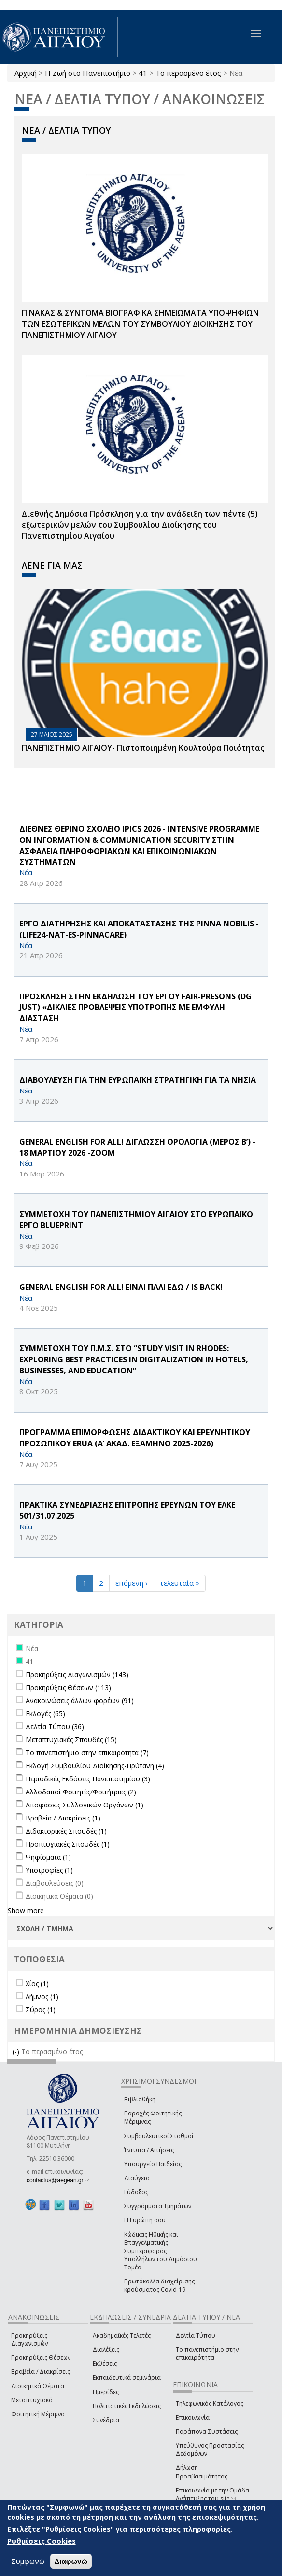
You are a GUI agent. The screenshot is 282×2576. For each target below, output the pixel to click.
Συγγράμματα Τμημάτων (157, 2206)
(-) (17, 2051)
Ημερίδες (106, 2392)
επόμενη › (131, 1583)
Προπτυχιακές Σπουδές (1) (68, 1843)
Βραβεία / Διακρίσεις (40, 2371)
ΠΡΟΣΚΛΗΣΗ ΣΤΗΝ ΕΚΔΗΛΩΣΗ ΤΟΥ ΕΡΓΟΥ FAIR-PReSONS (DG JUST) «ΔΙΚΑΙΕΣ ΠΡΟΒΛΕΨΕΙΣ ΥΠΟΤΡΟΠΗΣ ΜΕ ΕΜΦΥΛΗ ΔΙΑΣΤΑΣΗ (135, 1007)
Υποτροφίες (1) (49, 1870)
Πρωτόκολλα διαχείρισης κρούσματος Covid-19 (159, 2285)
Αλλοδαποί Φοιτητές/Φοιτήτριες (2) (81, 1791)
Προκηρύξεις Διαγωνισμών (29, 2339)
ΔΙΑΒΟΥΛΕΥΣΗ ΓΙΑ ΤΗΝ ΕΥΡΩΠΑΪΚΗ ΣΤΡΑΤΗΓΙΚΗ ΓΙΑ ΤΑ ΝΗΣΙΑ (137, 1080)
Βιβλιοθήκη (139, 2099)
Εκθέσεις (105, 2363)
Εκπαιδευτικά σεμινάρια (127, 2377)
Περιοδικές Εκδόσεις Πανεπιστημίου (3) (88, 1778)
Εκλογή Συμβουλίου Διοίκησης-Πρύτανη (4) (95, 1765)
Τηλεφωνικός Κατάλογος (209, 2403)
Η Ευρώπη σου (145, 2220)
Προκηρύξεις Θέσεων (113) (68, 1687)
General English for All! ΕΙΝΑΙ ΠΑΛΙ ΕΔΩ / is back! (121, 1287)
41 (143, 73)
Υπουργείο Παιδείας (153, 2164)
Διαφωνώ (71, 2561)
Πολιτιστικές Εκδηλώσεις (127, 2406)
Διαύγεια (137, 2178)
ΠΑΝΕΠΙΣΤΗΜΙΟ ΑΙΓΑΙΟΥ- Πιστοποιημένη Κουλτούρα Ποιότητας (143, 747)
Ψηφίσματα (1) (48, 1857)
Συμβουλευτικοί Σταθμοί (159, 2136)
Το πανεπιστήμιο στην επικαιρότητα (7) (87, 1752)
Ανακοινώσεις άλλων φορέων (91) (80, 1700)
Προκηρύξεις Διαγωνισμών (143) (77, 1674)
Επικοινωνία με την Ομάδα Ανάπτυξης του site (212, 2494)
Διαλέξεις (106, 2349)
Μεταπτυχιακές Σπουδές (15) (71, 1739)
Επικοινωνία (193, 2417)
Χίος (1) (37, 1983)
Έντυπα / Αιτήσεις (149, 2150)
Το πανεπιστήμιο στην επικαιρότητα (207, 2353)
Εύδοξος (136, 2192)
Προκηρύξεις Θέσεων (40, 2357)
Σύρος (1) (41, 2009)
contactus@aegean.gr (58, 2180)
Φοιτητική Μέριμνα (38, 2414)
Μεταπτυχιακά (32, 2400)
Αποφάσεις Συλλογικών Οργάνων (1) (84, 1804)
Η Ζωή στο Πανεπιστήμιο (87, 73)
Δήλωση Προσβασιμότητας (201, 2472)
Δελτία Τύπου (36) (55, 1726)
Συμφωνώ (27, 2561)
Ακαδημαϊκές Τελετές (122, 2335)
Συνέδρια (106, 2420)
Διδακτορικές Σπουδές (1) (66, 1830)
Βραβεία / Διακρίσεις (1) (63, 1817)
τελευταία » (179, 1583)
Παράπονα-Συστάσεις (207, 2431)
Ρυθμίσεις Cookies (41, 2541)
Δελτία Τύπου (195, 2335)
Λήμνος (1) (42, 1996)
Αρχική (25, 73)
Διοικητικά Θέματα (37, 2386)
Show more (26, 1910)
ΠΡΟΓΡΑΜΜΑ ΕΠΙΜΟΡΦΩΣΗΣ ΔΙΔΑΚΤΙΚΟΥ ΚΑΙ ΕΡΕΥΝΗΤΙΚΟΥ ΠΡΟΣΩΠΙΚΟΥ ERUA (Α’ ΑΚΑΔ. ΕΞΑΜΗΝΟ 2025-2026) (134, 1438)
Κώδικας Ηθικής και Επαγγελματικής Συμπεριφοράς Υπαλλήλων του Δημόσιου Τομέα (160, 2251)
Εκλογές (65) (45, 1713)
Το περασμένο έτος (188, 73)
